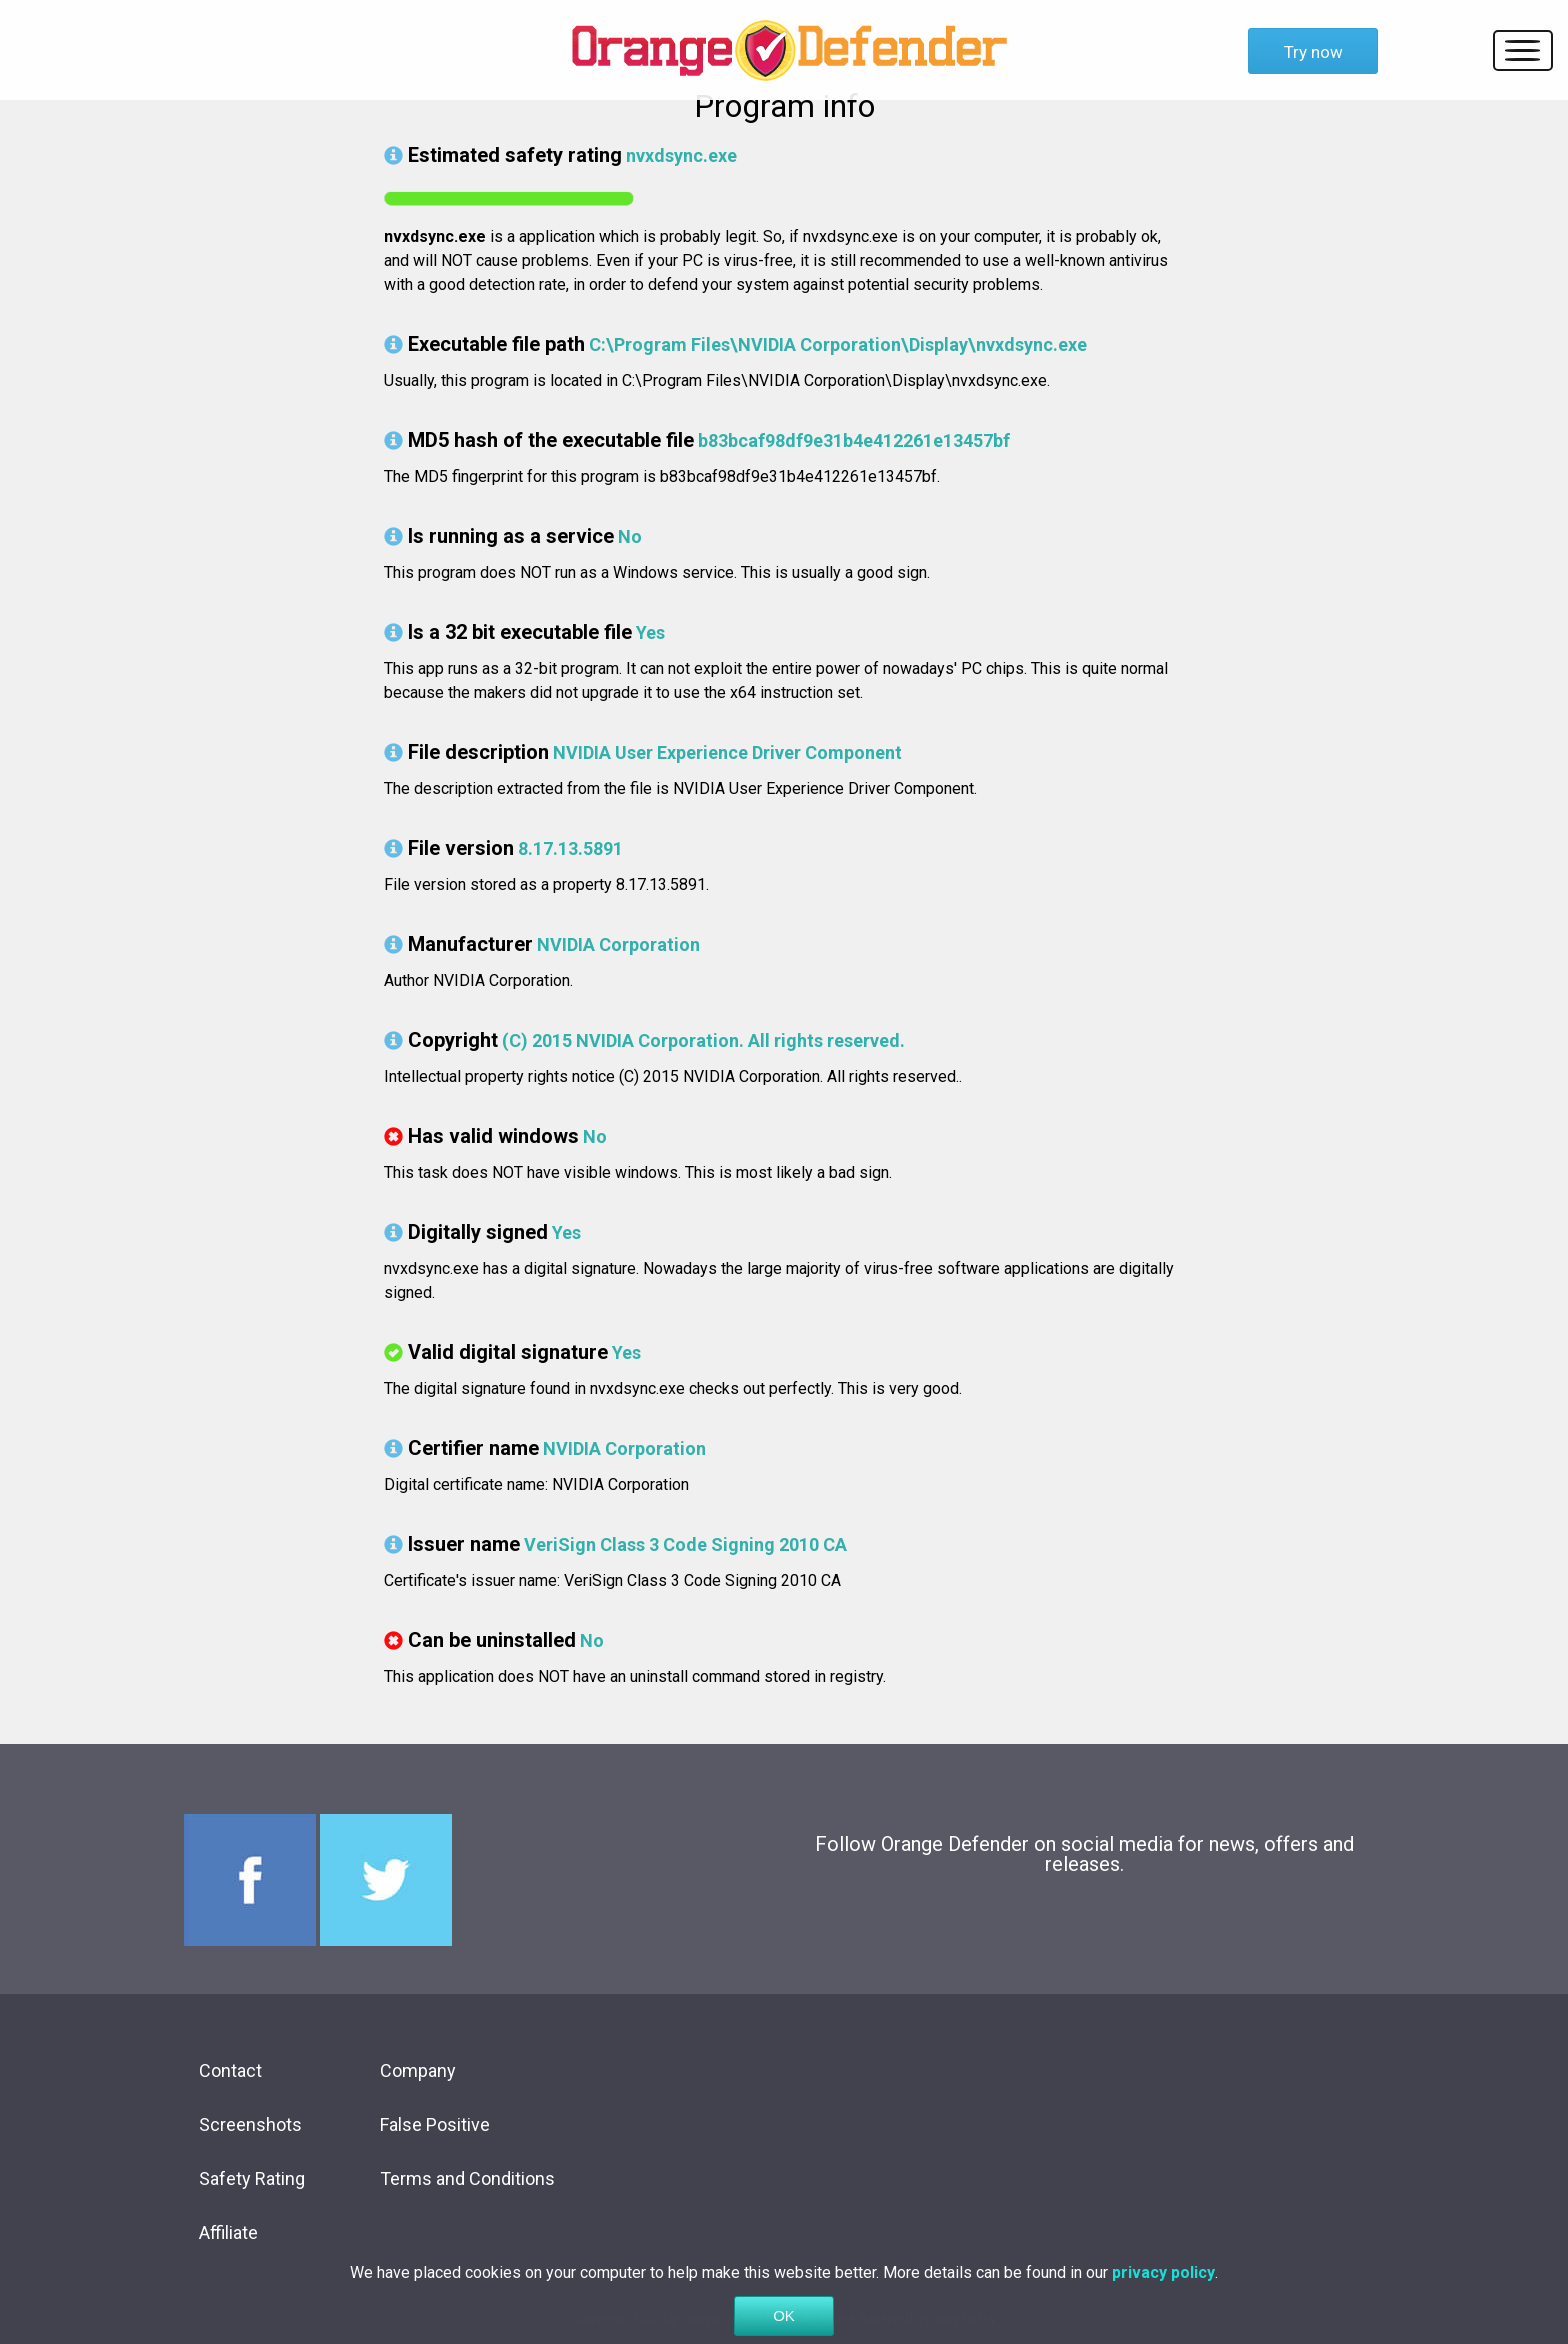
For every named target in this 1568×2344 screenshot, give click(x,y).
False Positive (435, 2124)
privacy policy (1163, 2297)
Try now (1313, 52)
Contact (230, 2070)
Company (418, 2070)
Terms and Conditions (467, 2178)
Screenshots (250, 2124)
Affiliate (228, 2232)
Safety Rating (252, 2178)
